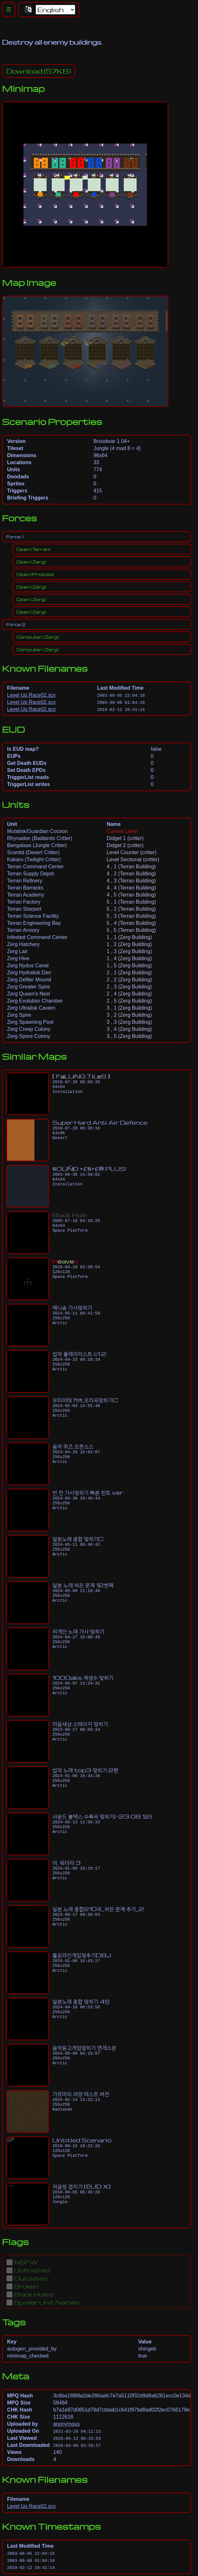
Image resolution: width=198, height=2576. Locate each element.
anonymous (66, 2424)
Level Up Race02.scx (31, 695)
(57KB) (38, 71)
